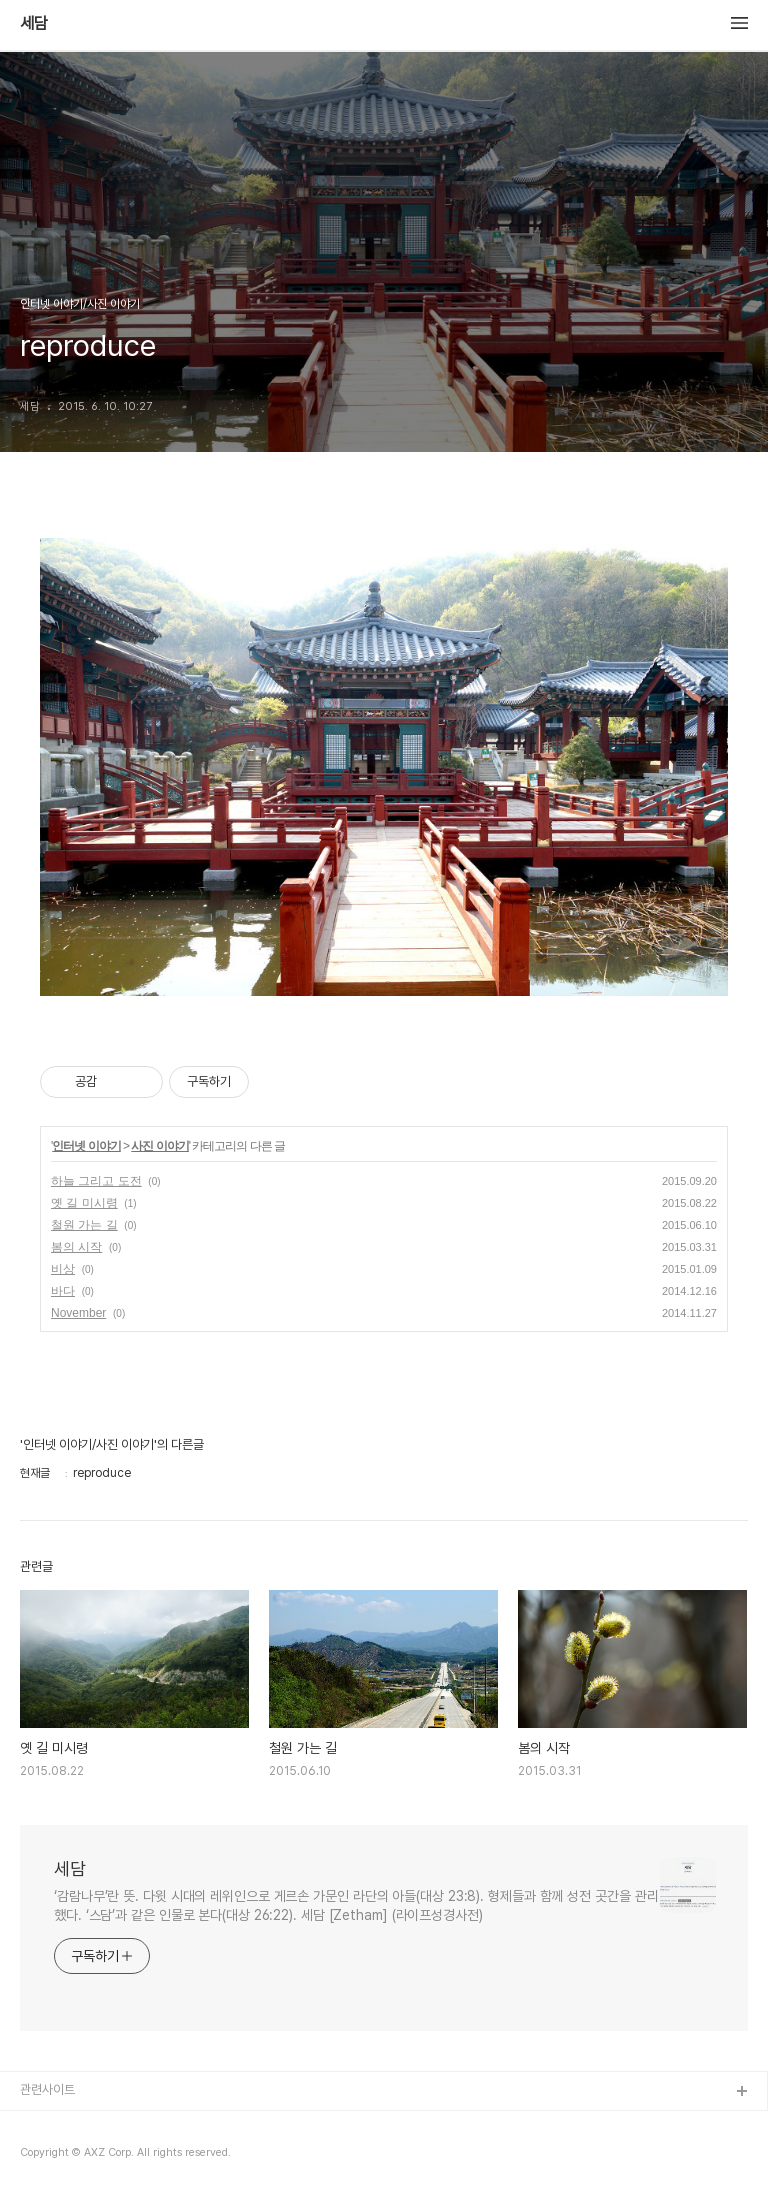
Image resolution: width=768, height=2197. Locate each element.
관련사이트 (47, 2089)
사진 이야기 (159, 1146)
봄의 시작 (76, 1247)
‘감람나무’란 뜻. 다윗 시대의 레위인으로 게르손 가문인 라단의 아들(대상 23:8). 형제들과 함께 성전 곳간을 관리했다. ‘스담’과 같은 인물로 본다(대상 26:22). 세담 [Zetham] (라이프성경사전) (356, 1905)
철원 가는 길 (84, 1225)
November (78, 1313)
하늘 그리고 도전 (96, 1181)
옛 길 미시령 (84, 1203)
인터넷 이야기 (86, 1146)
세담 (34, 24)
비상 (63, 1269)
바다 (63, 1291)
